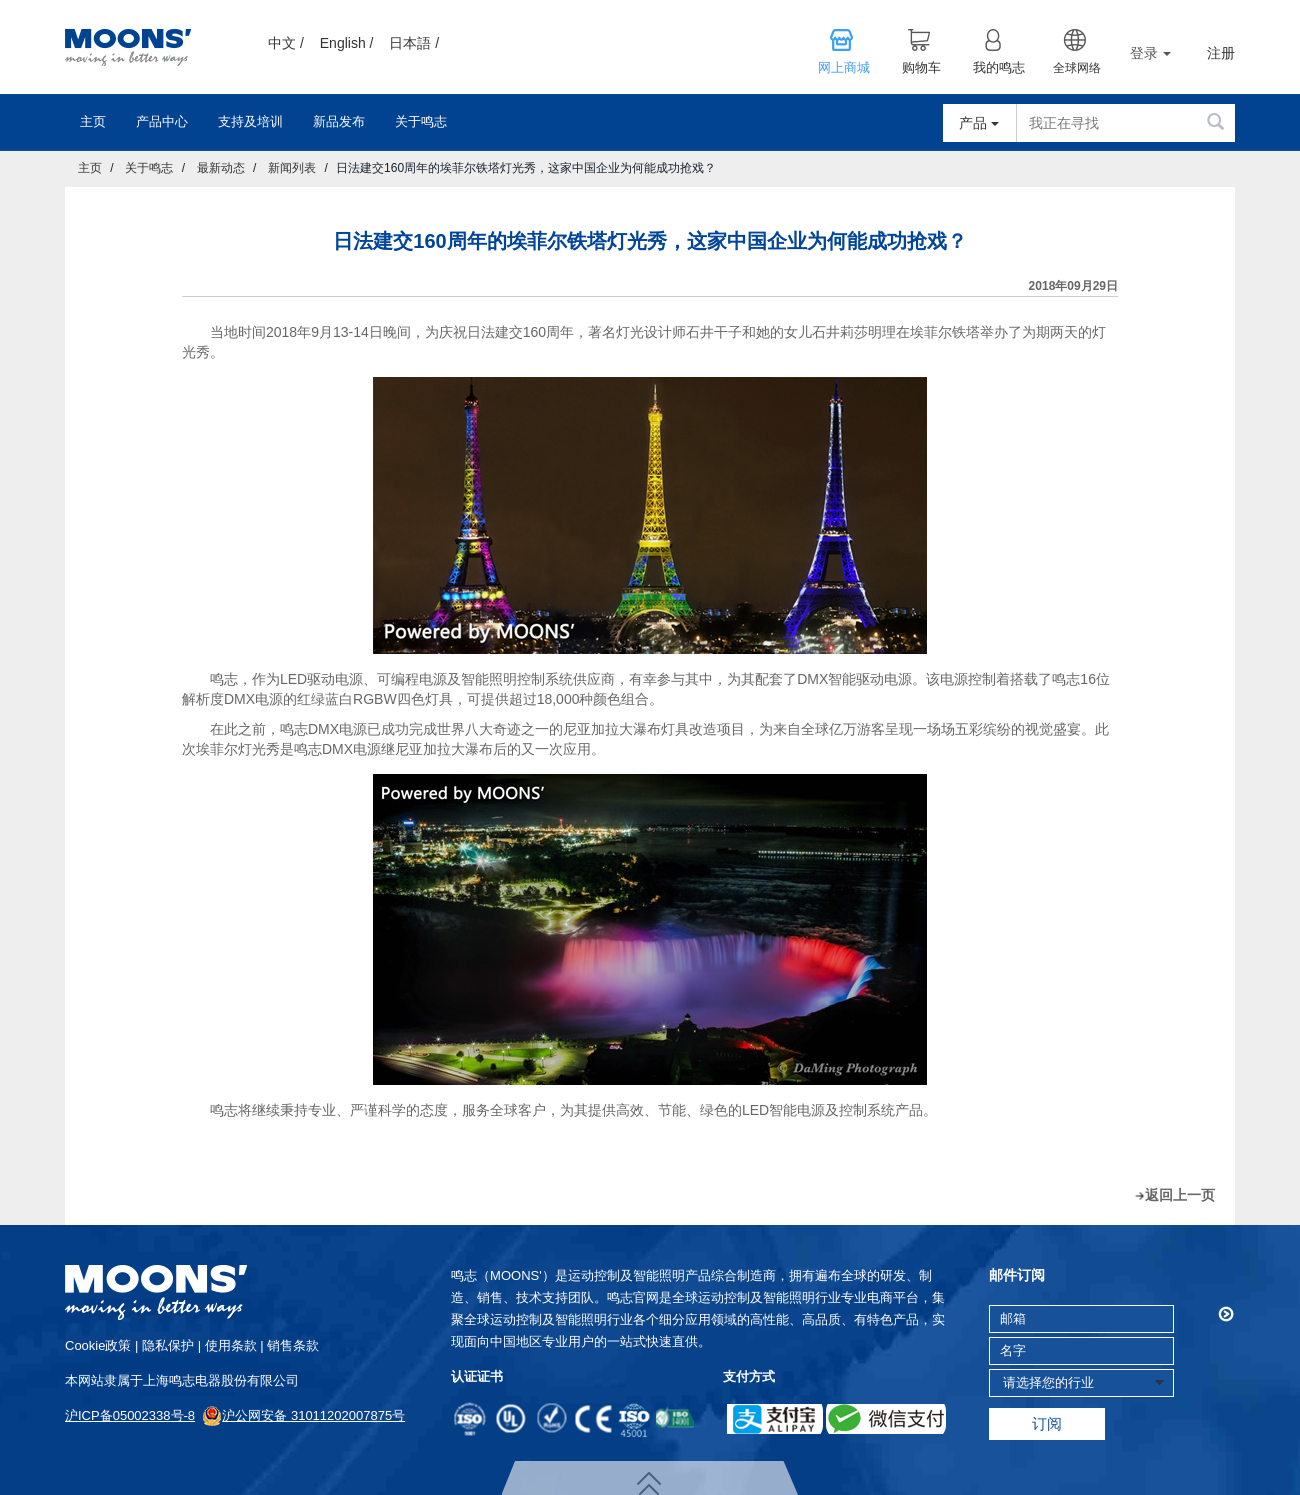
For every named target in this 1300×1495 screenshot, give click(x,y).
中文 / (286, 43)
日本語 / (414, 43)
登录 (1150, 53)
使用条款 (231, 1345)
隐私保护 (168, 1345)
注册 (1221, 53)
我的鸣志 (999, 68)
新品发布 (339, 121)
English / (347, 43)
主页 (93, 121)
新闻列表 (292, 168)
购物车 (921, 68)
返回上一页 (1180, 1195)
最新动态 (221, 168)
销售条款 (293, 1345)
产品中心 (162, 121)
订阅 (1047, 1423)
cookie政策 (98, 1345)
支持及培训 (250, 121)
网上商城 (844, 68)
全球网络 (1077, 68)
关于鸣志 (421, 121)
